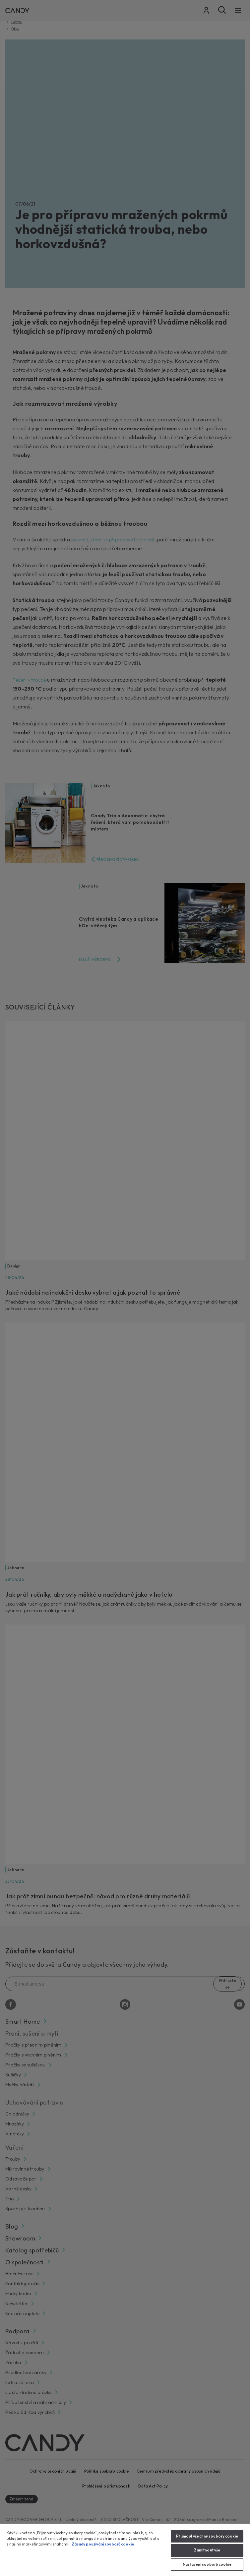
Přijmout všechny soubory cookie (207, 2536)
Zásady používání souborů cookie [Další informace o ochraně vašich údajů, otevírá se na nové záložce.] (103, 2544)
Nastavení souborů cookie (207, 2564)
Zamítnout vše (207, 2550)
